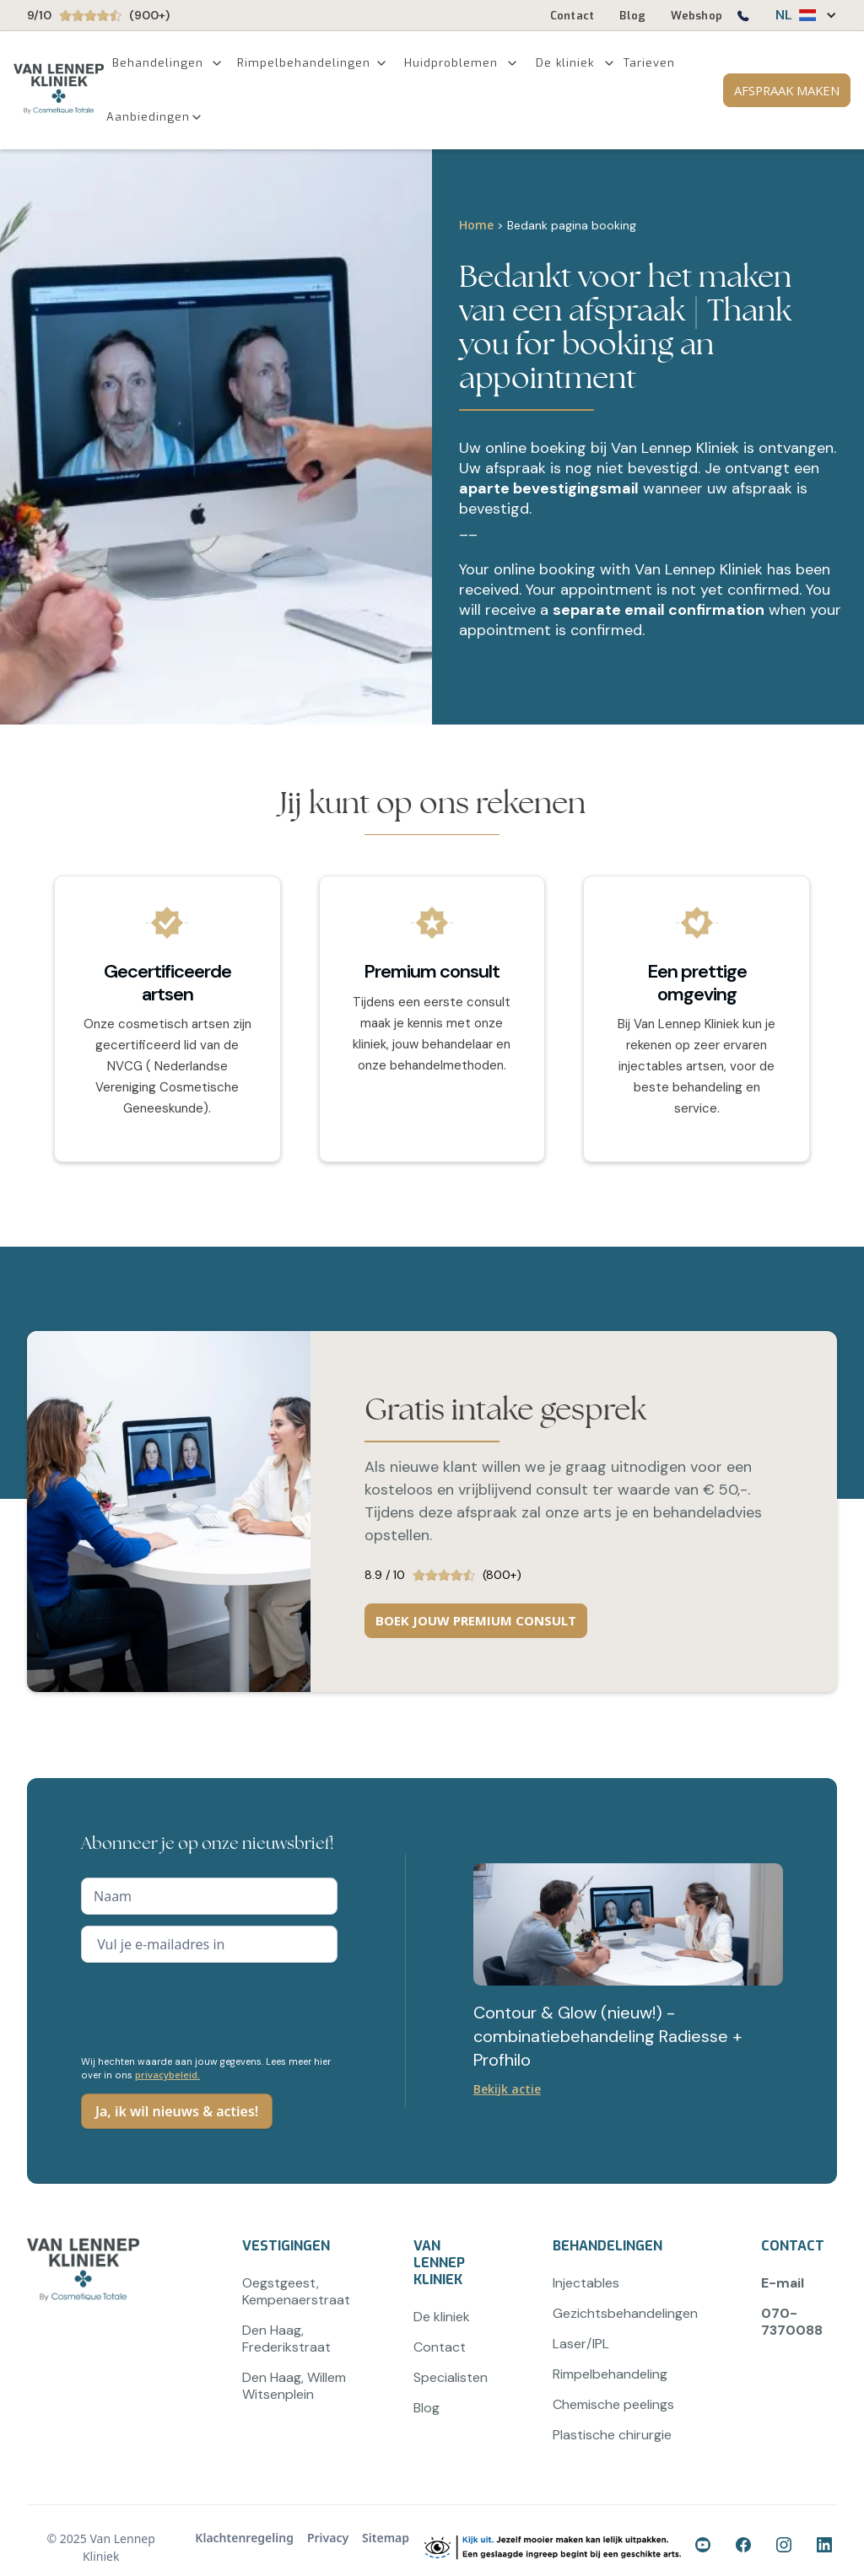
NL (783, 15)
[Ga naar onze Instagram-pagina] (786, 2547)
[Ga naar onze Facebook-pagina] (705, 2547)
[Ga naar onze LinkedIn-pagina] (827, 2547)
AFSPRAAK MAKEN (787, 90)
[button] (798, 15)
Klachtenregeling (244, 2538)
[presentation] (209, 2007)
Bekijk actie (507, 2089)
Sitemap (385, 2538)
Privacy (327, 2538)
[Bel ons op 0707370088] (742, 19)
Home (476, 225)
